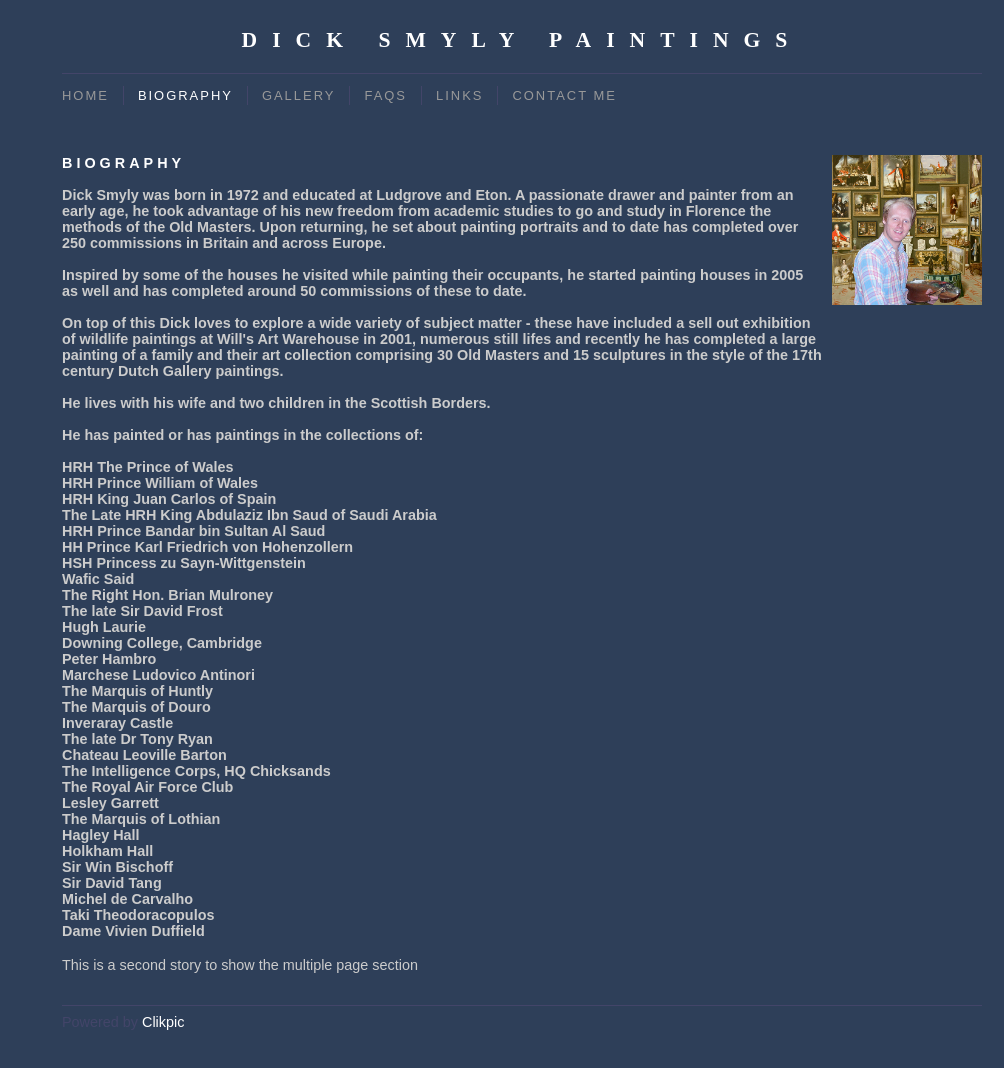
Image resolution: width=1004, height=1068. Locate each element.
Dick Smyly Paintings (522, 40)
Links (459, 95)
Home (85, 95)
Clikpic (163, 1022)
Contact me (564, 95)
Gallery (299, 95)
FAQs (385, 95)
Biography (185, 95)
